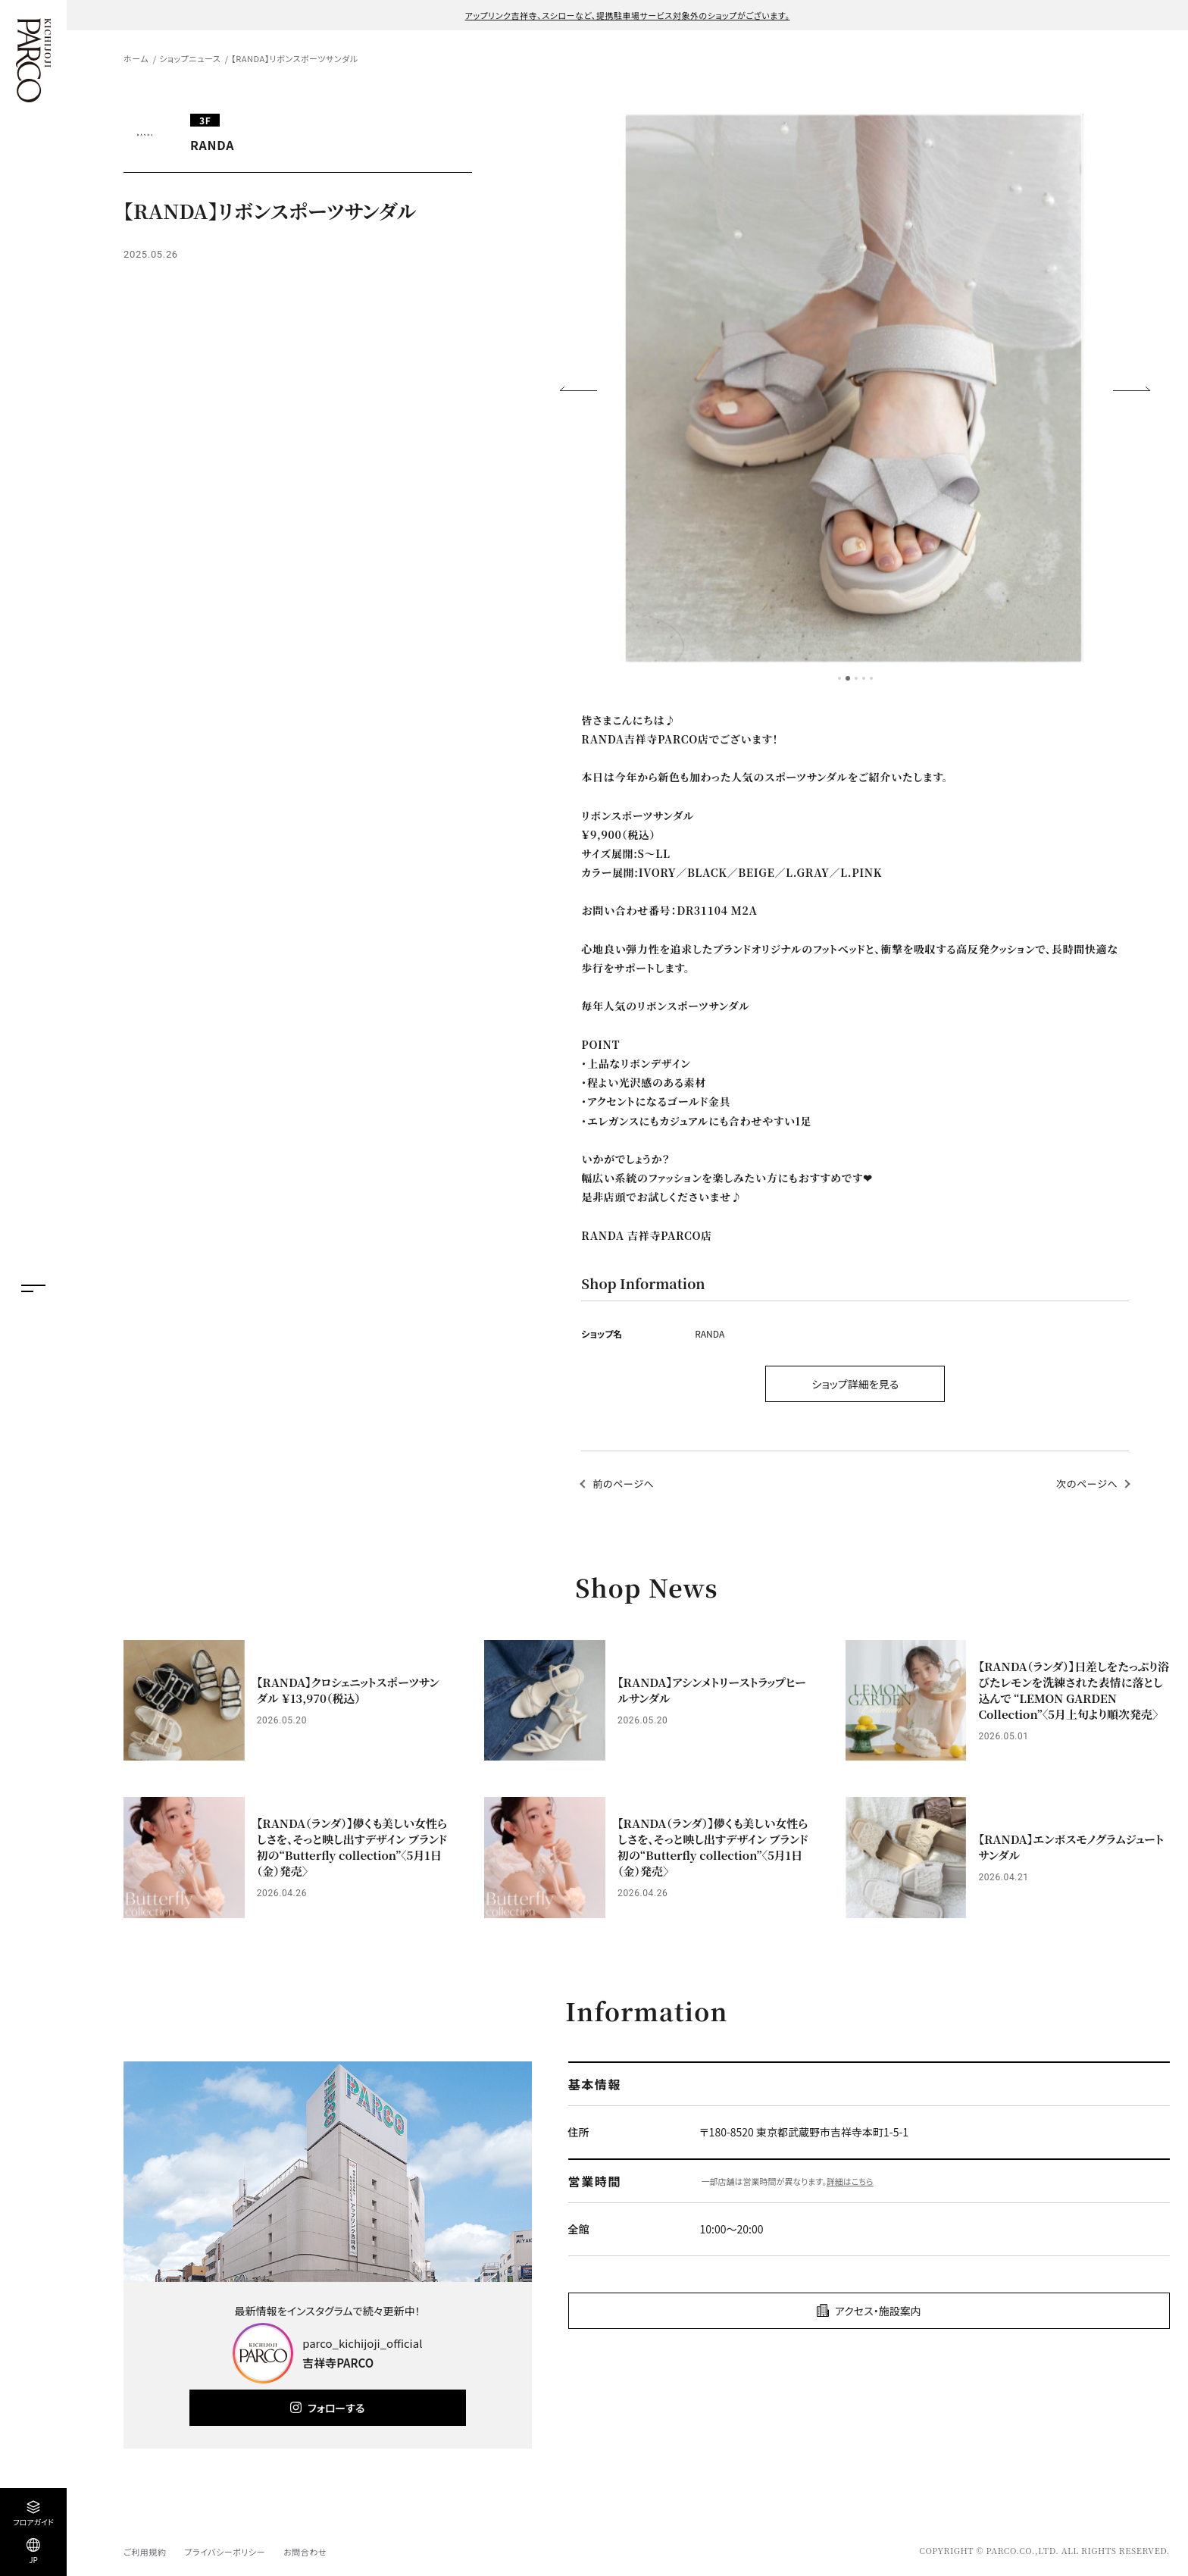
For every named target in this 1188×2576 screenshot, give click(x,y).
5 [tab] (871, 678)
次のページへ (1087, 1483)
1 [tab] (839, 678)
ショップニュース (189, 58)
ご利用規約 (144, 2552)
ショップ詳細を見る (855, 1383)
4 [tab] (863, 678)
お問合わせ (305, 2552)
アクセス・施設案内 (878, 2310)
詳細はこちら (850, 2181)
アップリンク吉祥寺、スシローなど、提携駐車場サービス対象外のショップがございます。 (627, 15)
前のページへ (623, 1483)
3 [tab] (856, 678)
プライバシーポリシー (224, 2552)
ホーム (135, 58)
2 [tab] (848, 678)
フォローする (336, 2407)
